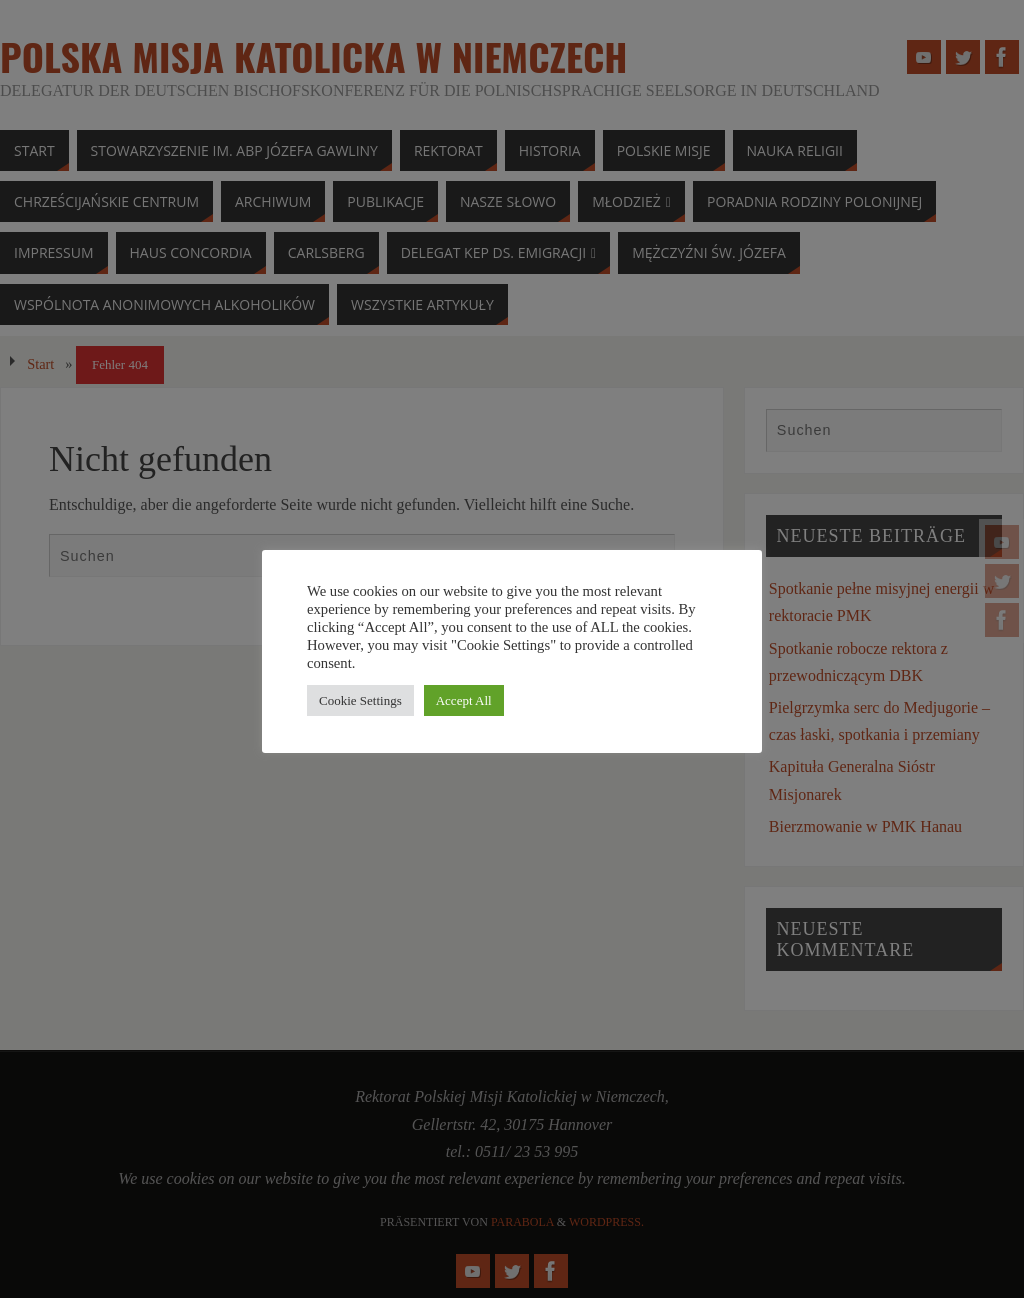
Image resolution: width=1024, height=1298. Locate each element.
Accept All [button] (464, 700)
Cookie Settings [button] (360, 700)
